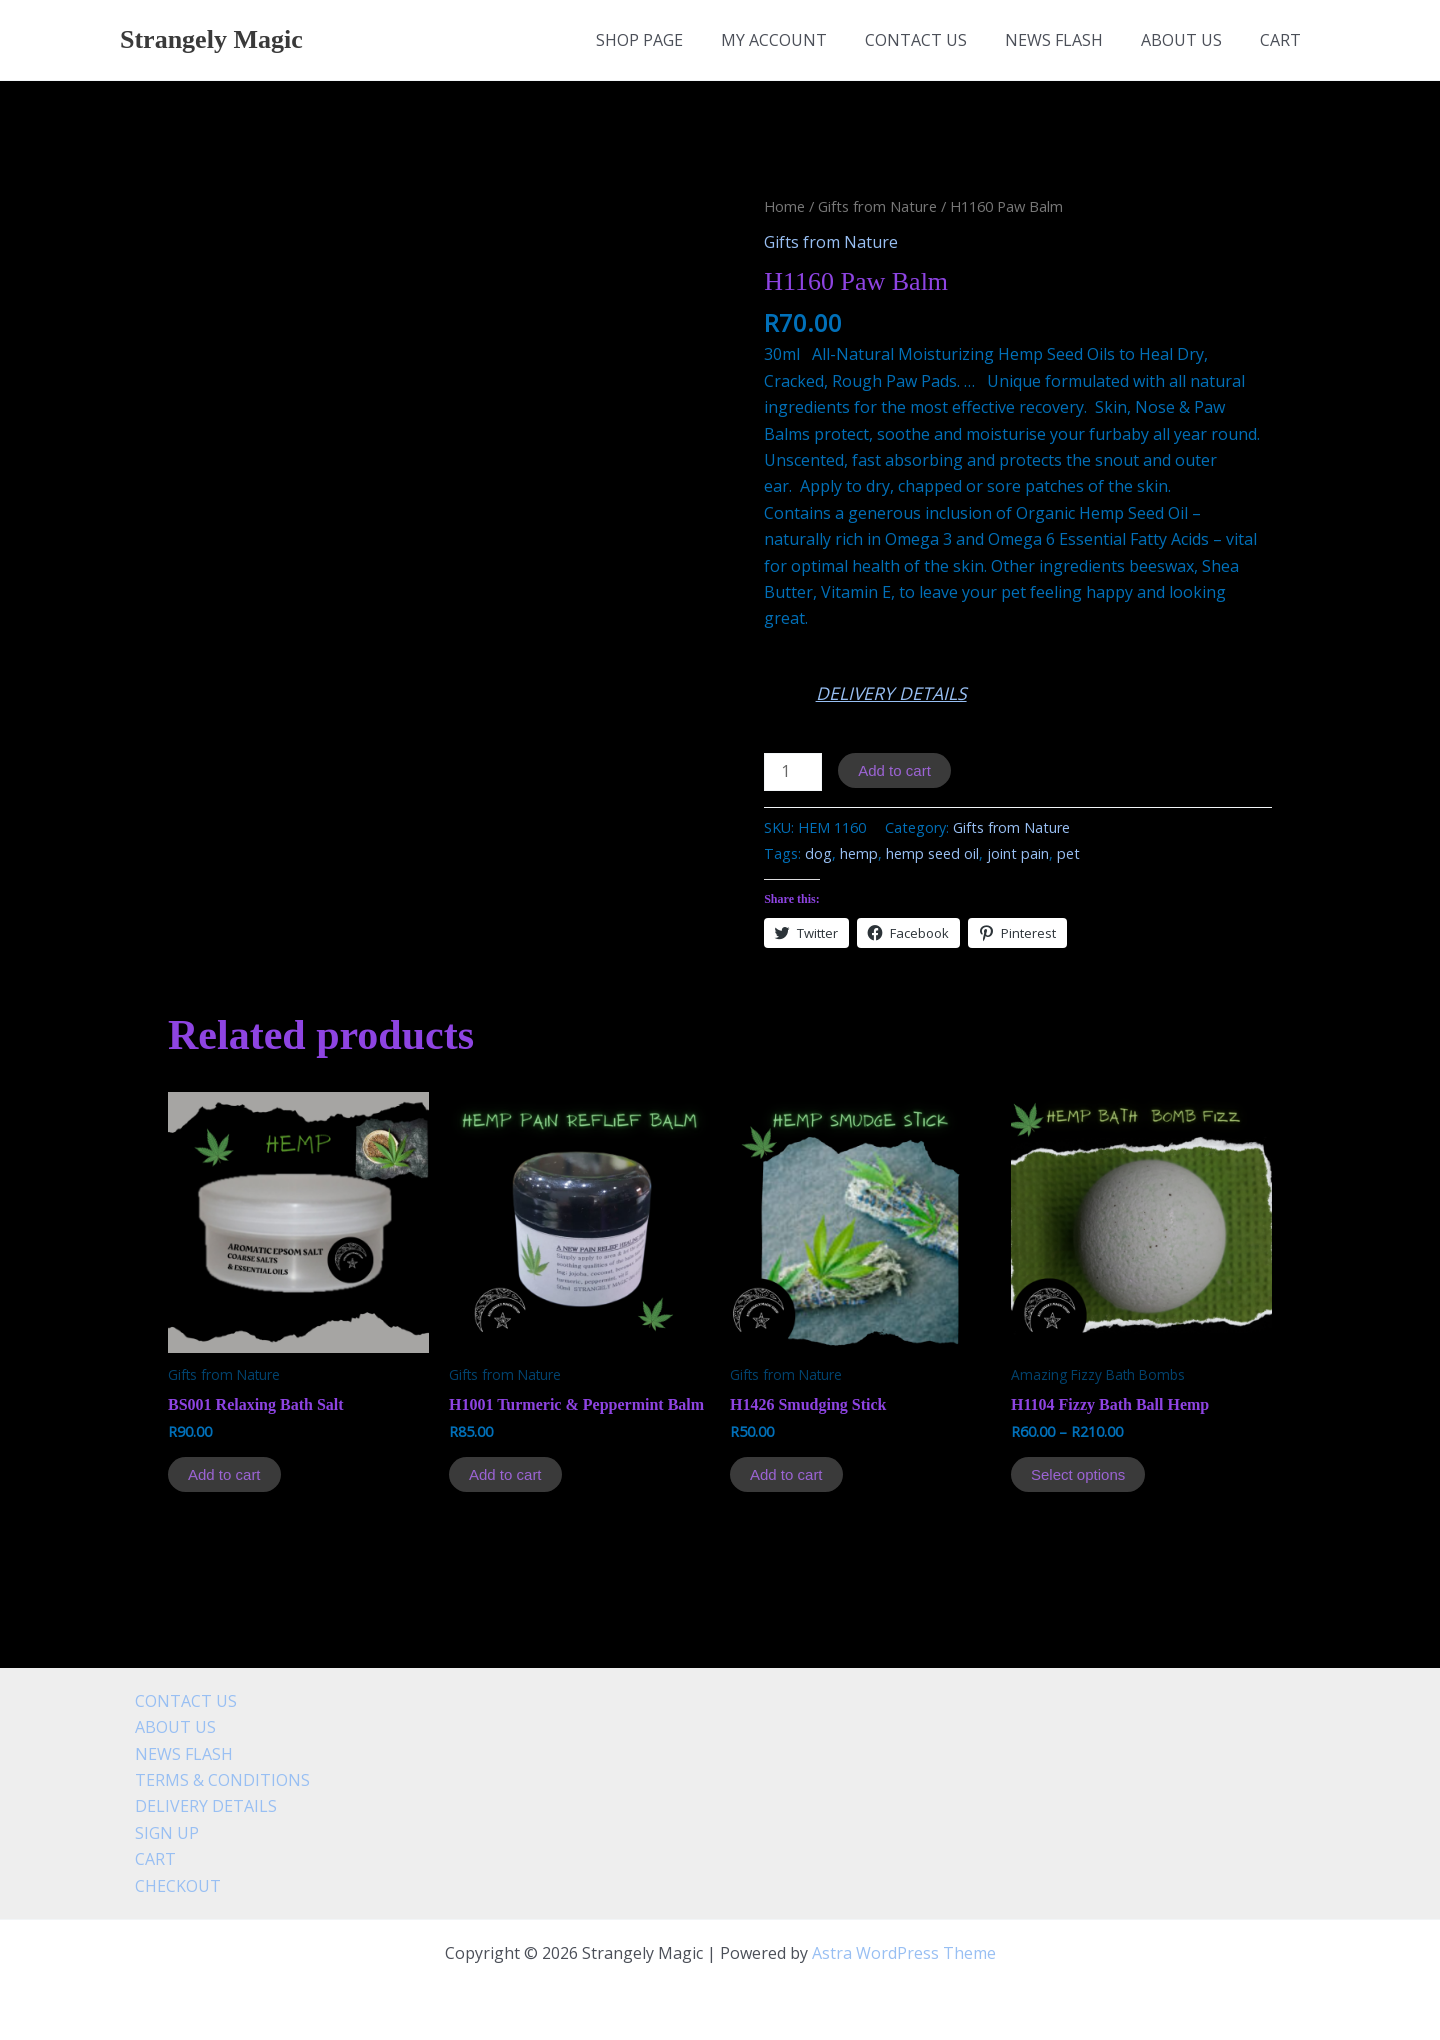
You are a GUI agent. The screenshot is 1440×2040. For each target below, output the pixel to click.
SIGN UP (152, 1833)
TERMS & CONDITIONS (207, 1780)
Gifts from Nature (877, 206)
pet (1068, 853)
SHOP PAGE (672, 40)
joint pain (1018, 853)
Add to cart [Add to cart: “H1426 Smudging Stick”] (786, 1474)
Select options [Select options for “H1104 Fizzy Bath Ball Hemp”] (1078, 1474)
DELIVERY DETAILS (891, 693)
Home (784, 206)
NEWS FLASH (1069, 40)
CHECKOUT (163, 1886)
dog (818, 853)
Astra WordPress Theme (904, 1953)
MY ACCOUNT (801, 40)
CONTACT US (937, 40)
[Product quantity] (793, 772)
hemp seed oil (932, 853)
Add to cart (894, 770)
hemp (859, 853)
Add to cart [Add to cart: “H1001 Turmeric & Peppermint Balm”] (505, 1474)
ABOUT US (1190, 40)
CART (1283, 40)
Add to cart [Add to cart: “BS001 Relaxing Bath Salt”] (224, 1474)
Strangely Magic (211, 39)
